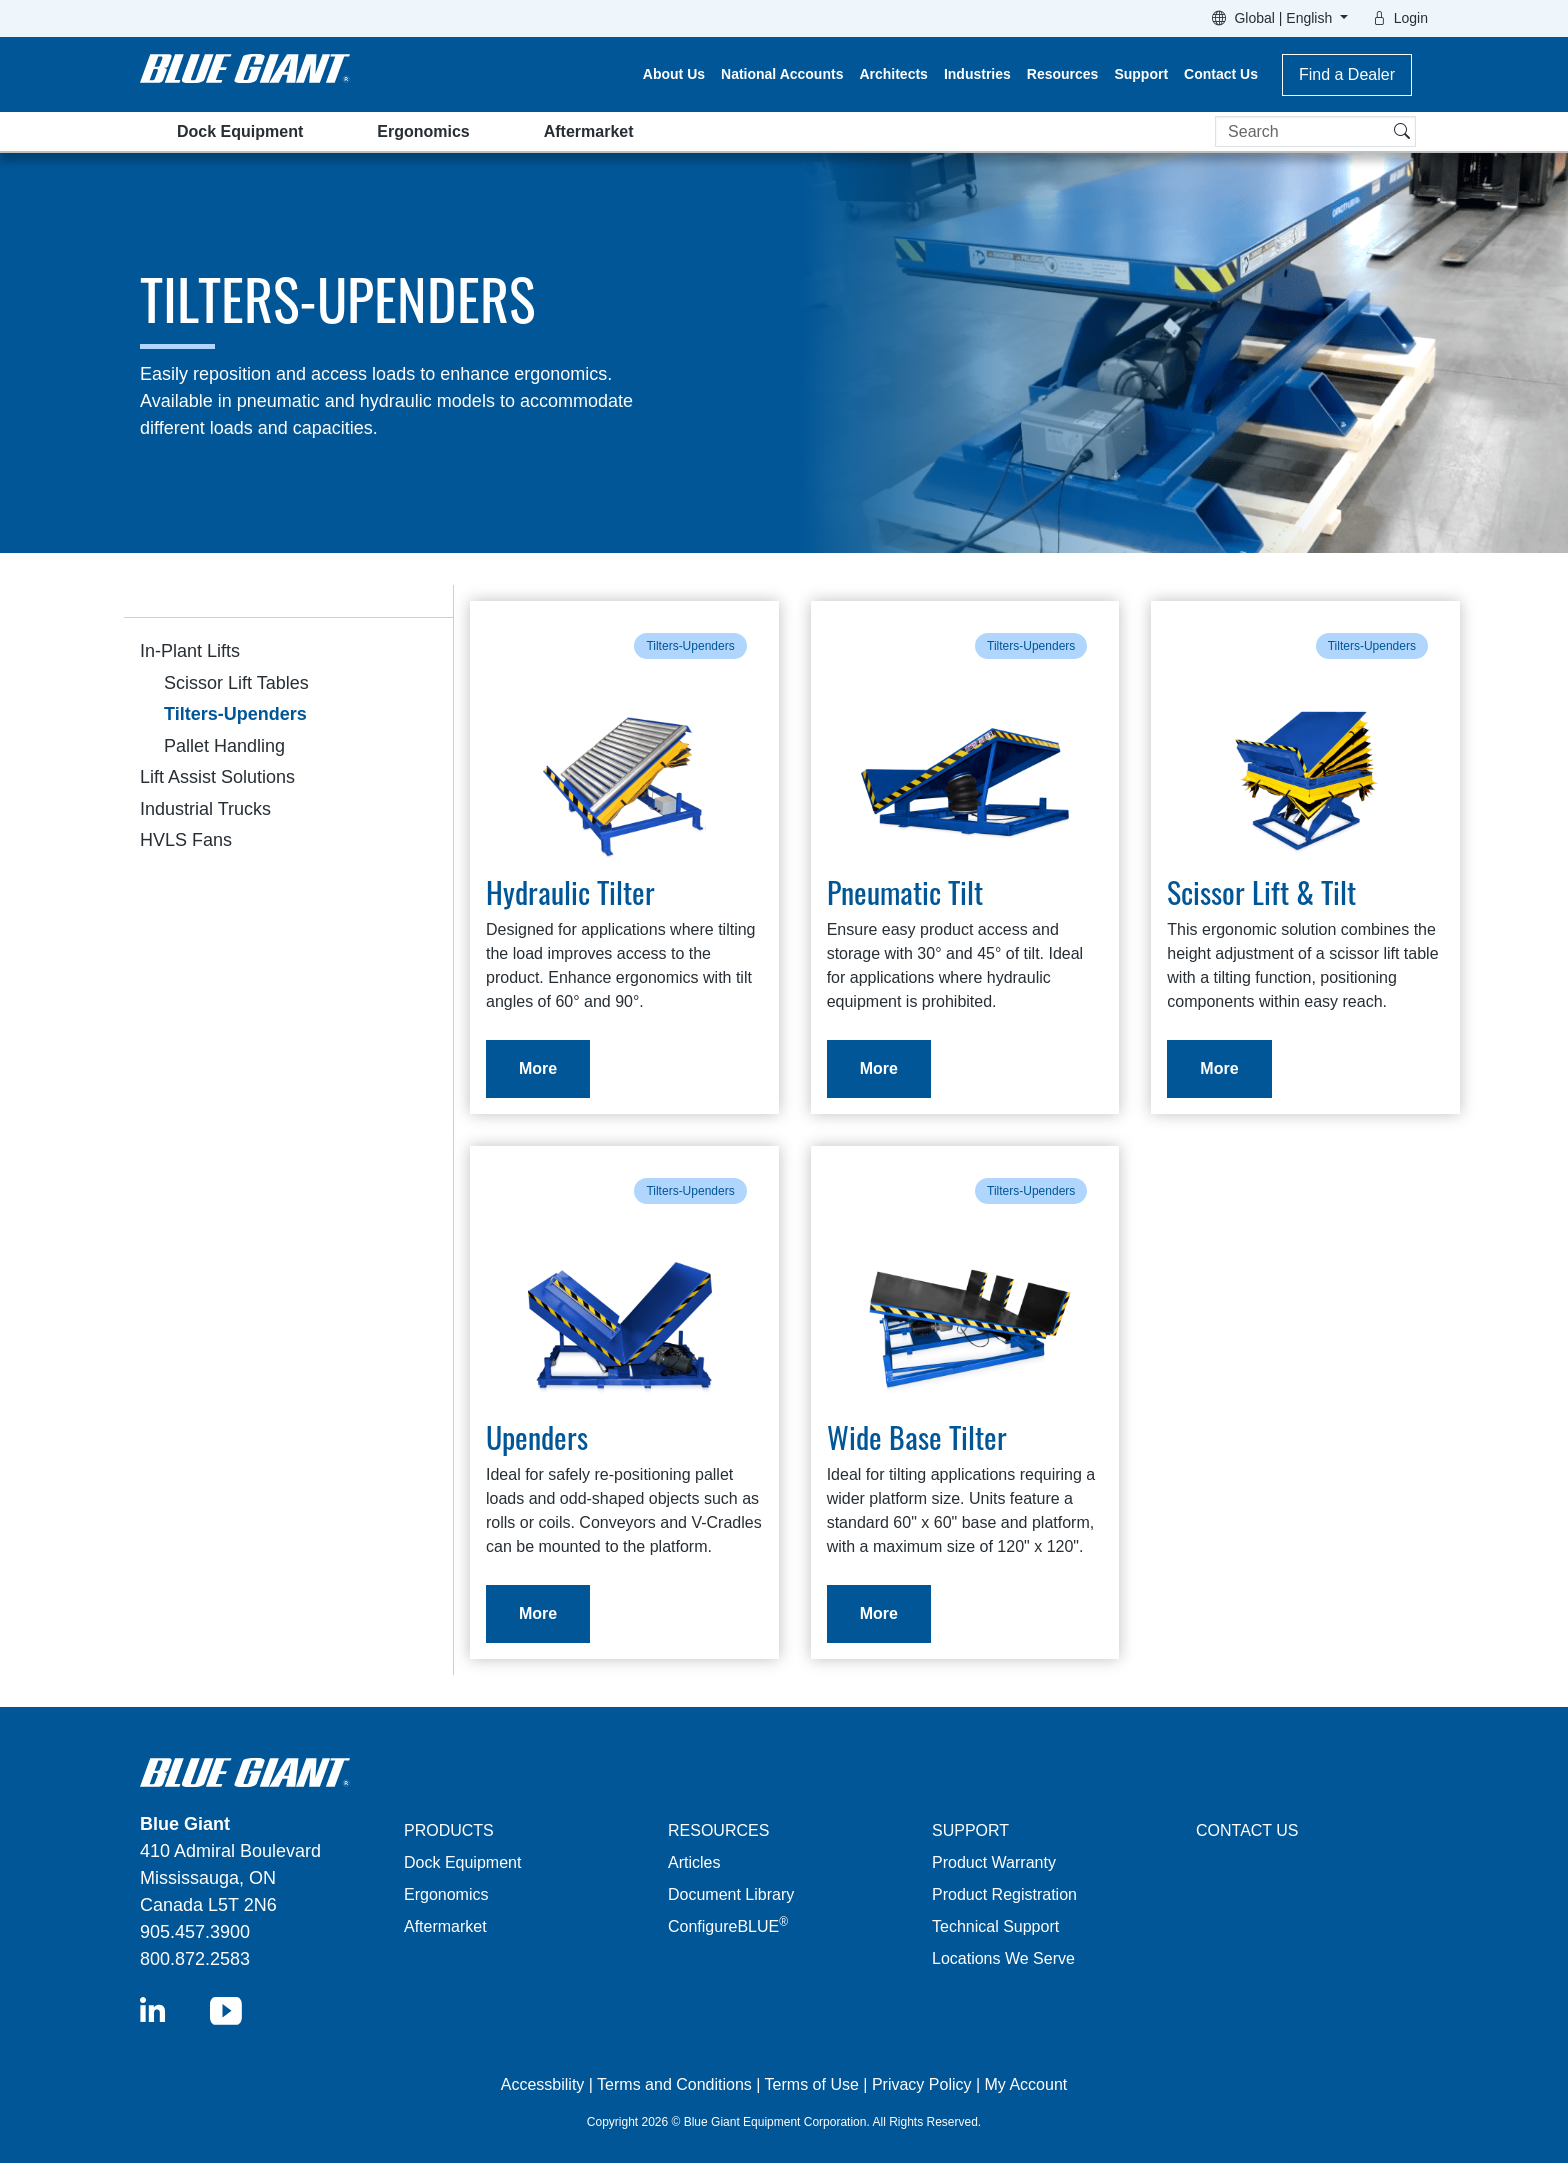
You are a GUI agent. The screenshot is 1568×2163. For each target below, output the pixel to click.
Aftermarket (589, 131)
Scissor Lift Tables (236, 683)
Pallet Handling (224, 746)
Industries (977, 74)
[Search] (1315, 131)
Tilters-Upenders (235, 714)
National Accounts (782, 74)
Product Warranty (994, 1862)
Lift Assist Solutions (217, 777)
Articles (694, 1862)
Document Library (731, 1894)
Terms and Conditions (674, 2084)
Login (1411, 18)
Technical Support (995, 1926)
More (538, 1068)
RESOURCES (718, 1830)
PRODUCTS (449, 1830)
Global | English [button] (1285, 18)
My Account (1026, 2084)
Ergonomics (423, 131)
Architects (893, 74)
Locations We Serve (1003, 1958)
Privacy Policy (922, 2084)
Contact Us (1221, 74)
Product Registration (1004, 1894)
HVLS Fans (186, 840)
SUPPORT (970, 1830)
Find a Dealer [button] (1347, 74)
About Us (674, 74)
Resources (1063, 74)
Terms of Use (812, 2084)
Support (1141, 74)
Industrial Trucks (205, 809)
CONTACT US (1247, 1830)
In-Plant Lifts (190, 651)
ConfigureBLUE (728, 1926)
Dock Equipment (240, 131)
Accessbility (545, 2084)
